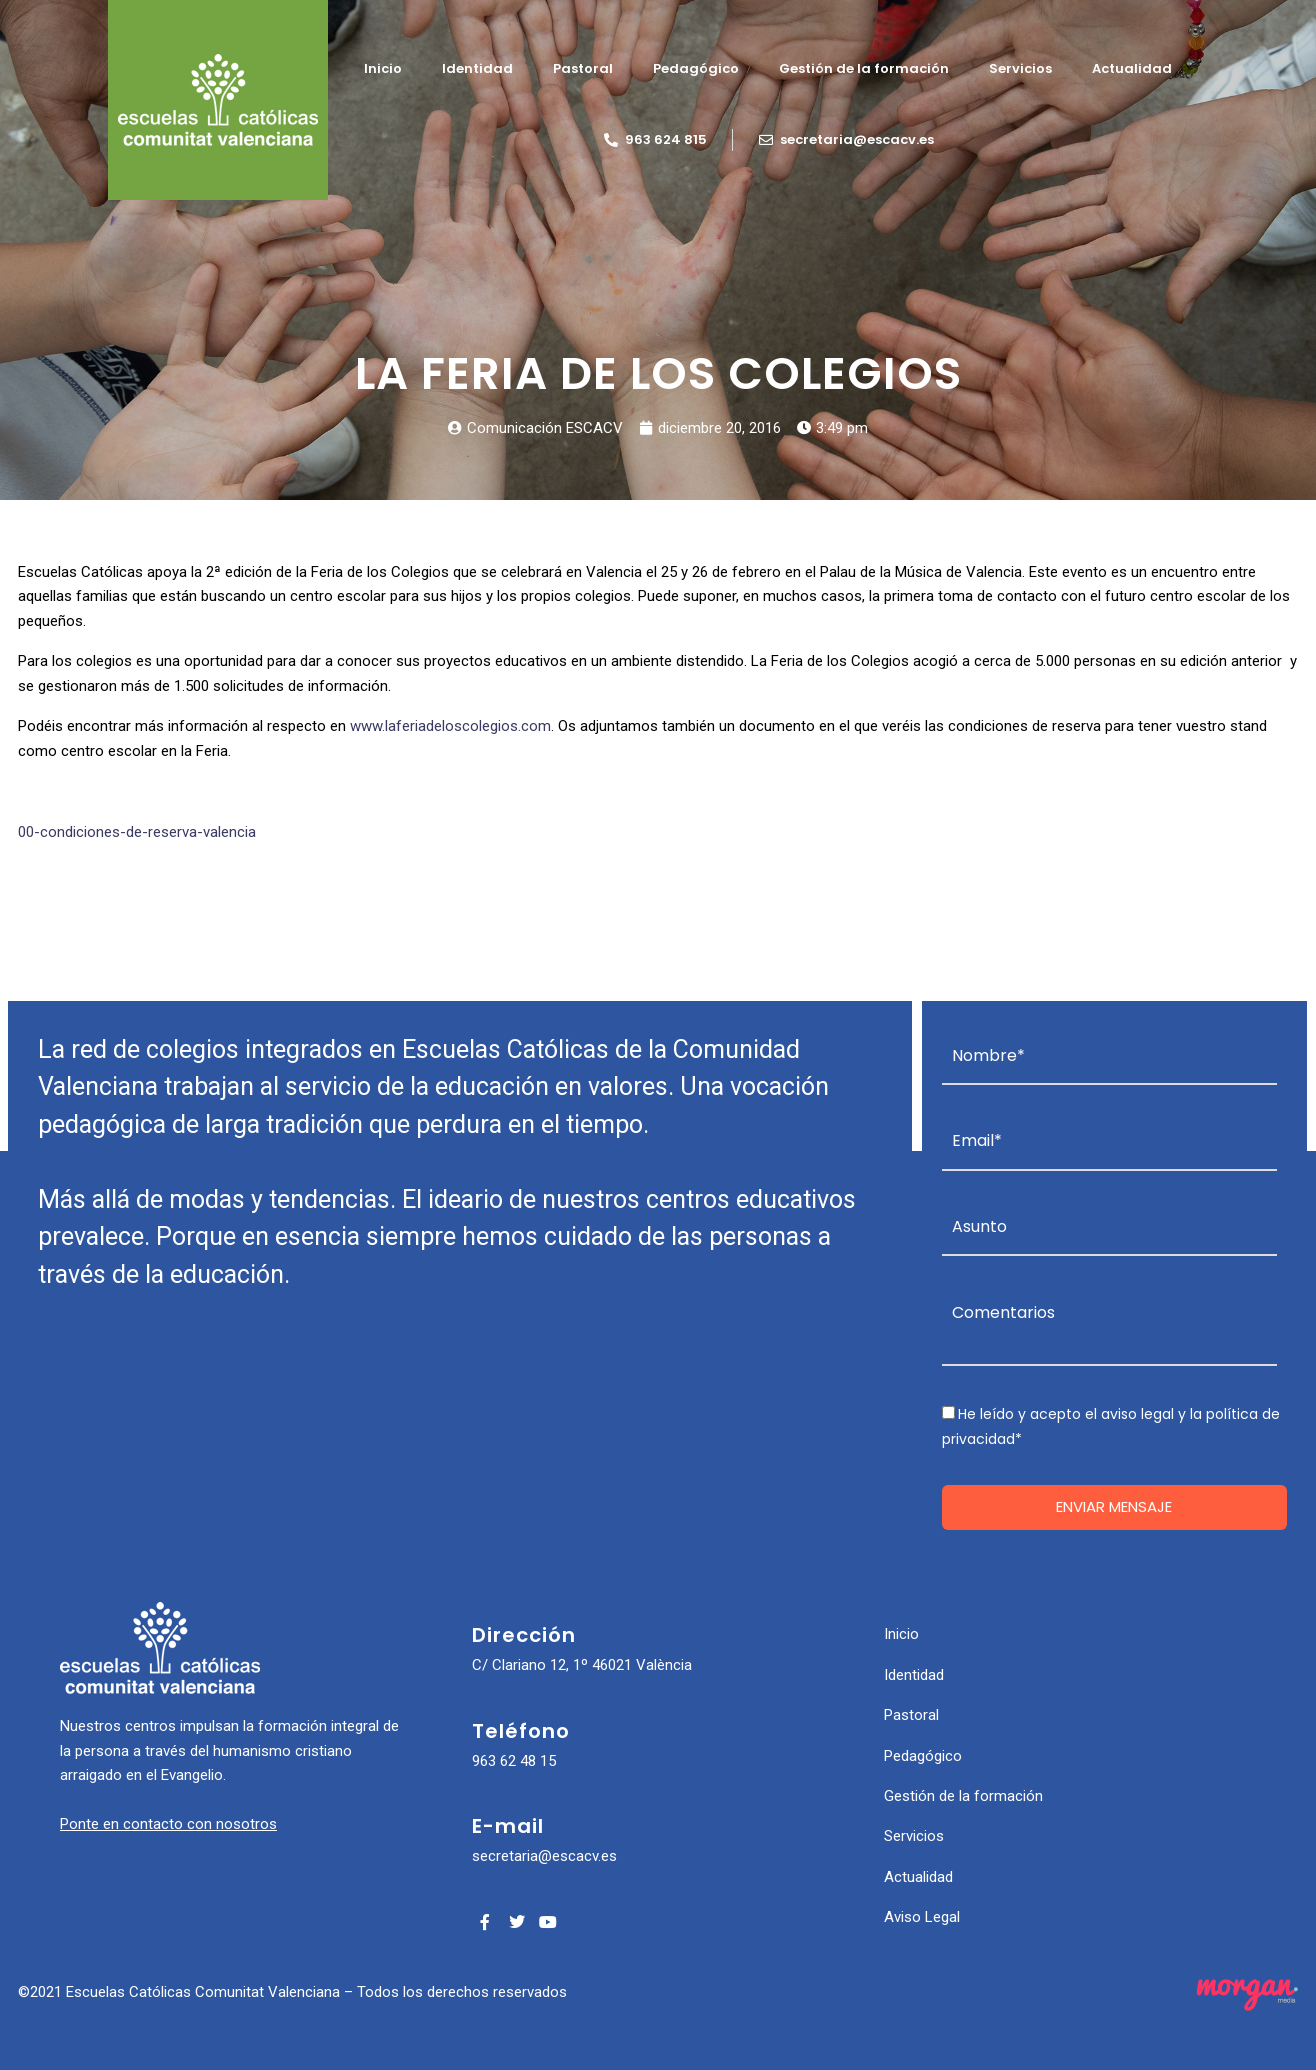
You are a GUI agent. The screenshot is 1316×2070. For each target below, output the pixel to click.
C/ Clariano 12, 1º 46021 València (582, 1665)
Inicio (383, 68)
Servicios (1020, 68)
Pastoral (583, 68)
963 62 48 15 (514, 1761)
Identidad (477, 68)
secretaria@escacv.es (544, 1856)
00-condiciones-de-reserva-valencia (137, 832)
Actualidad (1132, 68)
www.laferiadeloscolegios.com (450, 726)
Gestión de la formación (864, 68)
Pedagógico (696, 68)
